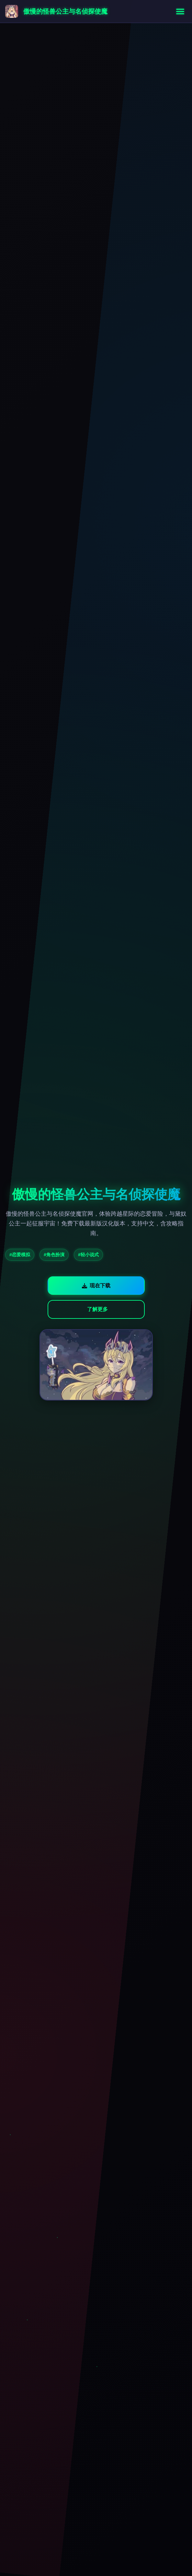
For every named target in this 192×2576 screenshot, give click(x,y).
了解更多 (97, 1309)
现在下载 (96, 1285)
